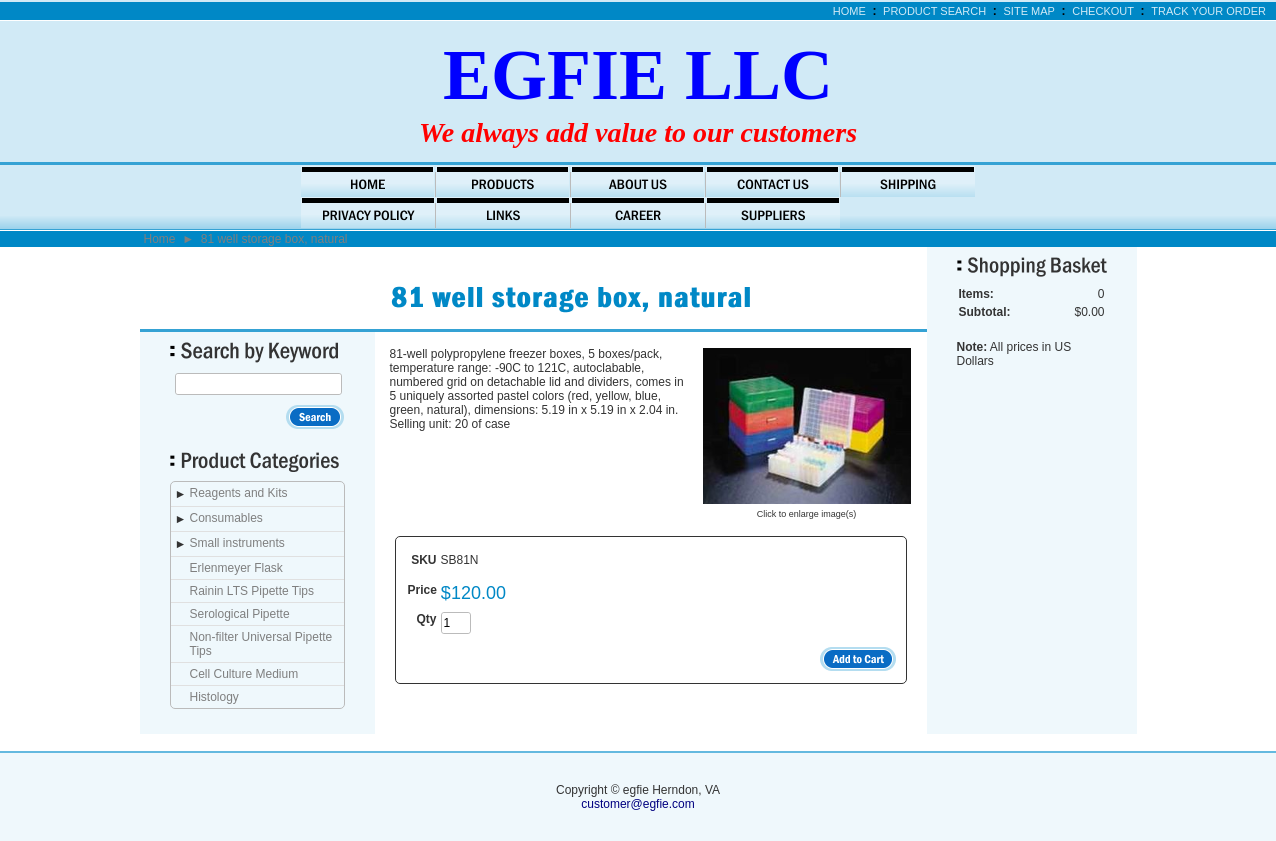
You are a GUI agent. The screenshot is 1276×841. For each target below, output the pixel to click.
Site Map (1029, 11)
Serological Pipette (240, 614)
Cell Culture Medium (244, 674)
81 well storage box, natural (274, 239)
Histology (214, 697)
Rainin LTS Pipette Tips (252, 591)
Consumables (226, 518)
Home (849, 11)
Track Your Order (1208, 11)
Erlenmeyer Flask (236, 568)
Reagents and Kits (239, 493)
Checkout (1103, 11)
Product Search (934, 11)
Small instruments (237, 543)
